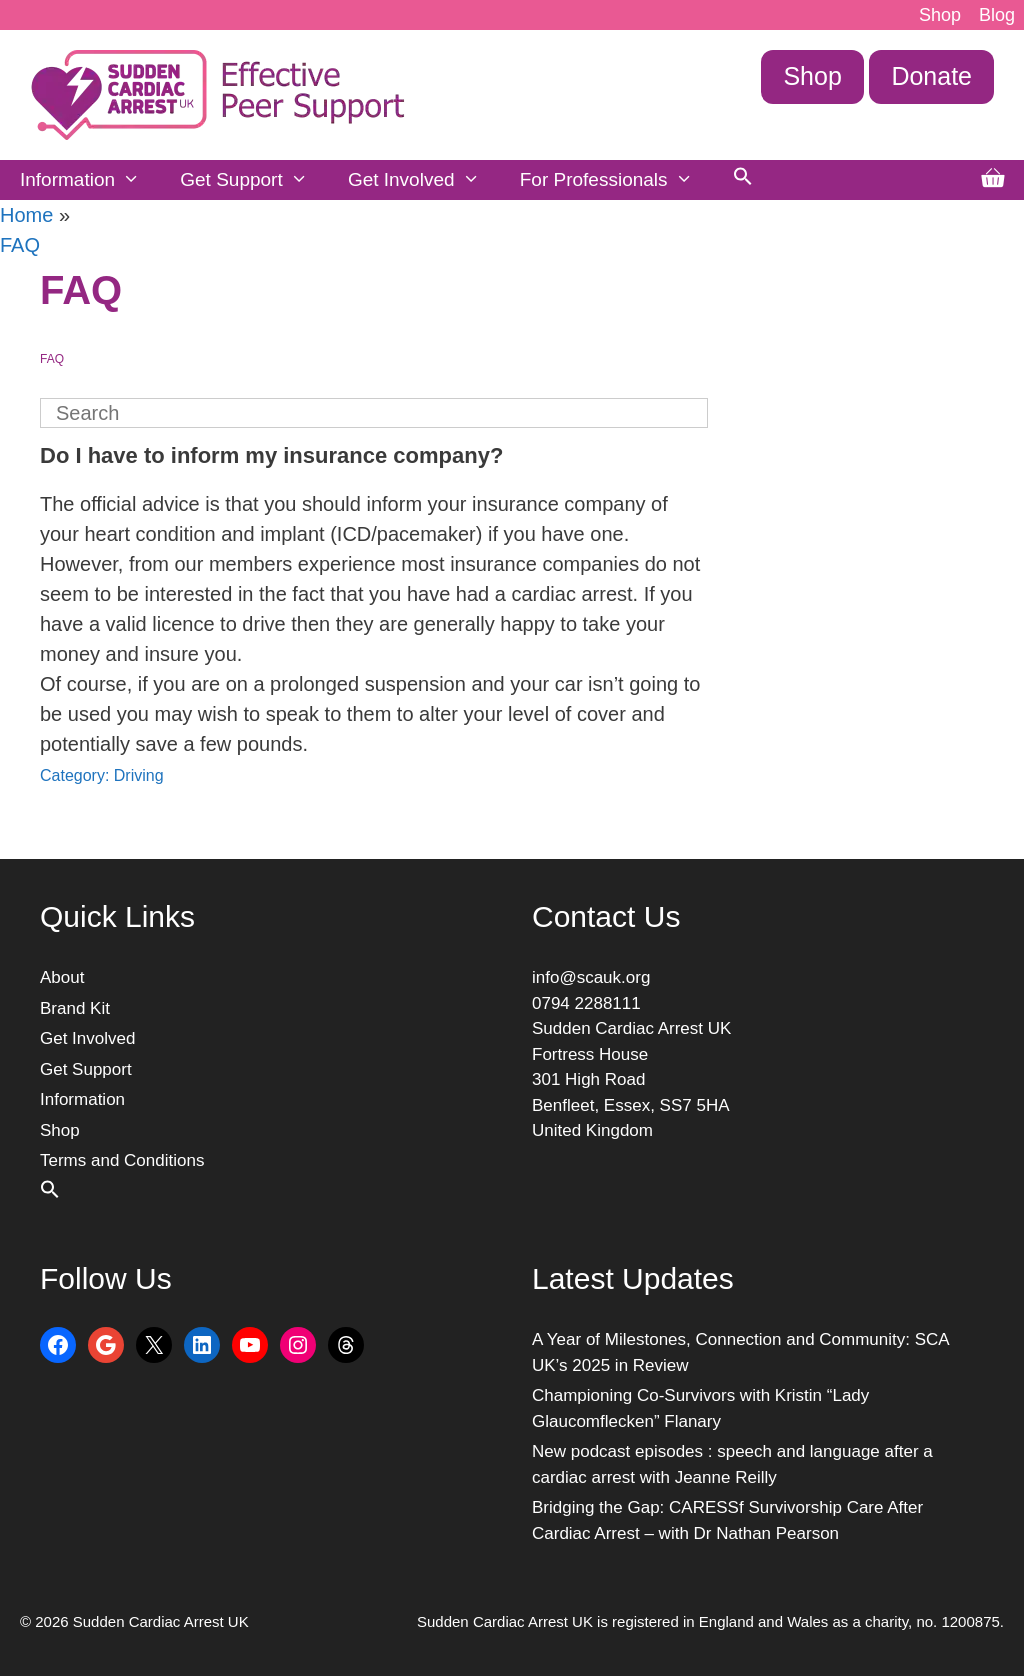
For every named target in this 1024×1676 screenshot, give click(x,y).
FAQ (20, 245)
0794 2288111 (586, 1003)
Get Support (254, 180)
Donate (931, 76)
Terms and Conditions (122, 1160)
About (62, 977)
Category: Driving (102, 775)
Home (26, 215)
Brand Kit (75, 1008)
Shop (940, 15)
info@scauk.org (591, 977)
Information (90, 180)
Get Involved (424, 180)
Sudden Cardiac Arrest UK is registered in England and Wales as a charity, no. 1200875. (710, 1621)
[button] (743, 180)
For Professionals (616, 180)
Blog (997, 15)
